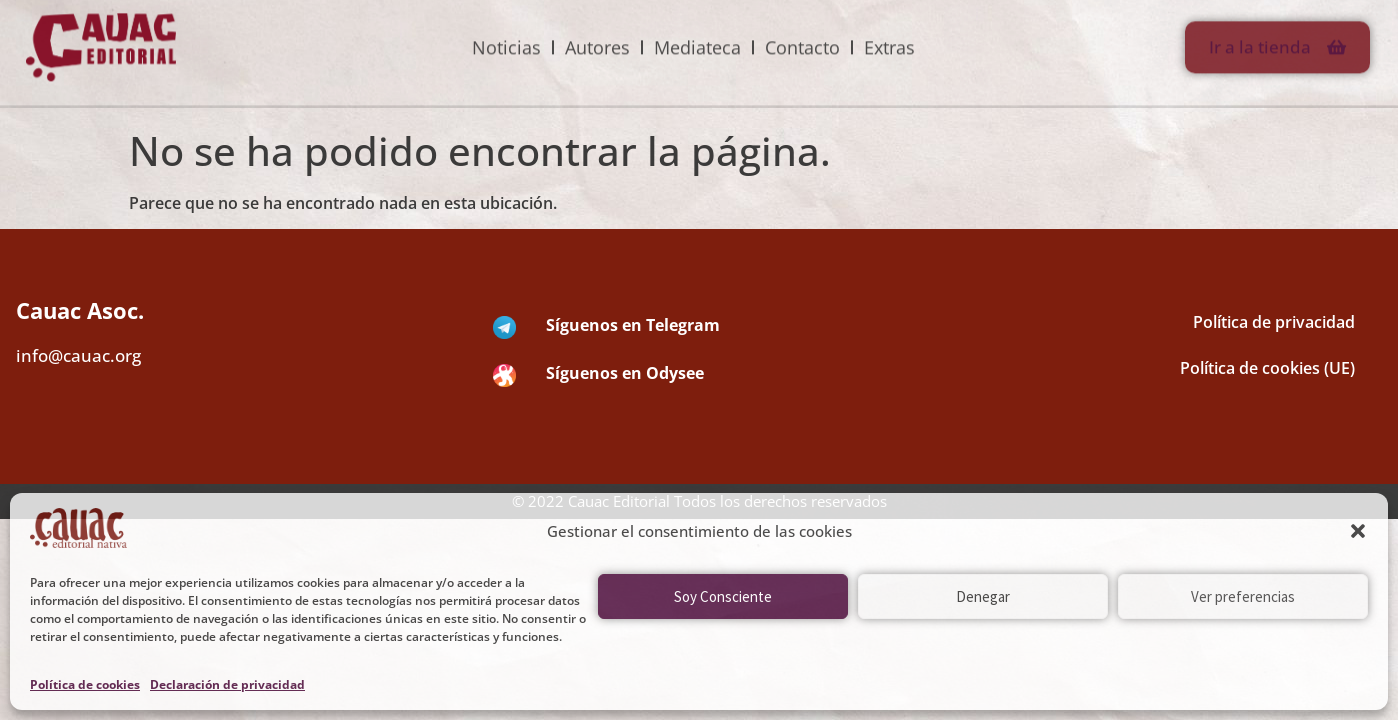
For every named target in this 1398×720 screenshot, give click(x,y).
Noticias (506, 32)
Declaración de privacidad (227, 684)
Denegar (983, 596)
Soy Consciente (723, 596)
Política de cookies (85, 684)
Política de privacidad (1274, 322)
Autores (597, 32)
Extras (889, 32)
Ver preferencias (1243, 596)
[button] (1358, 531)
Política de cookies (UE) (1267, 368)
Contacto (802, 32)
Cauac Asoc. (80, 310)
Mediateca (697, 32)
